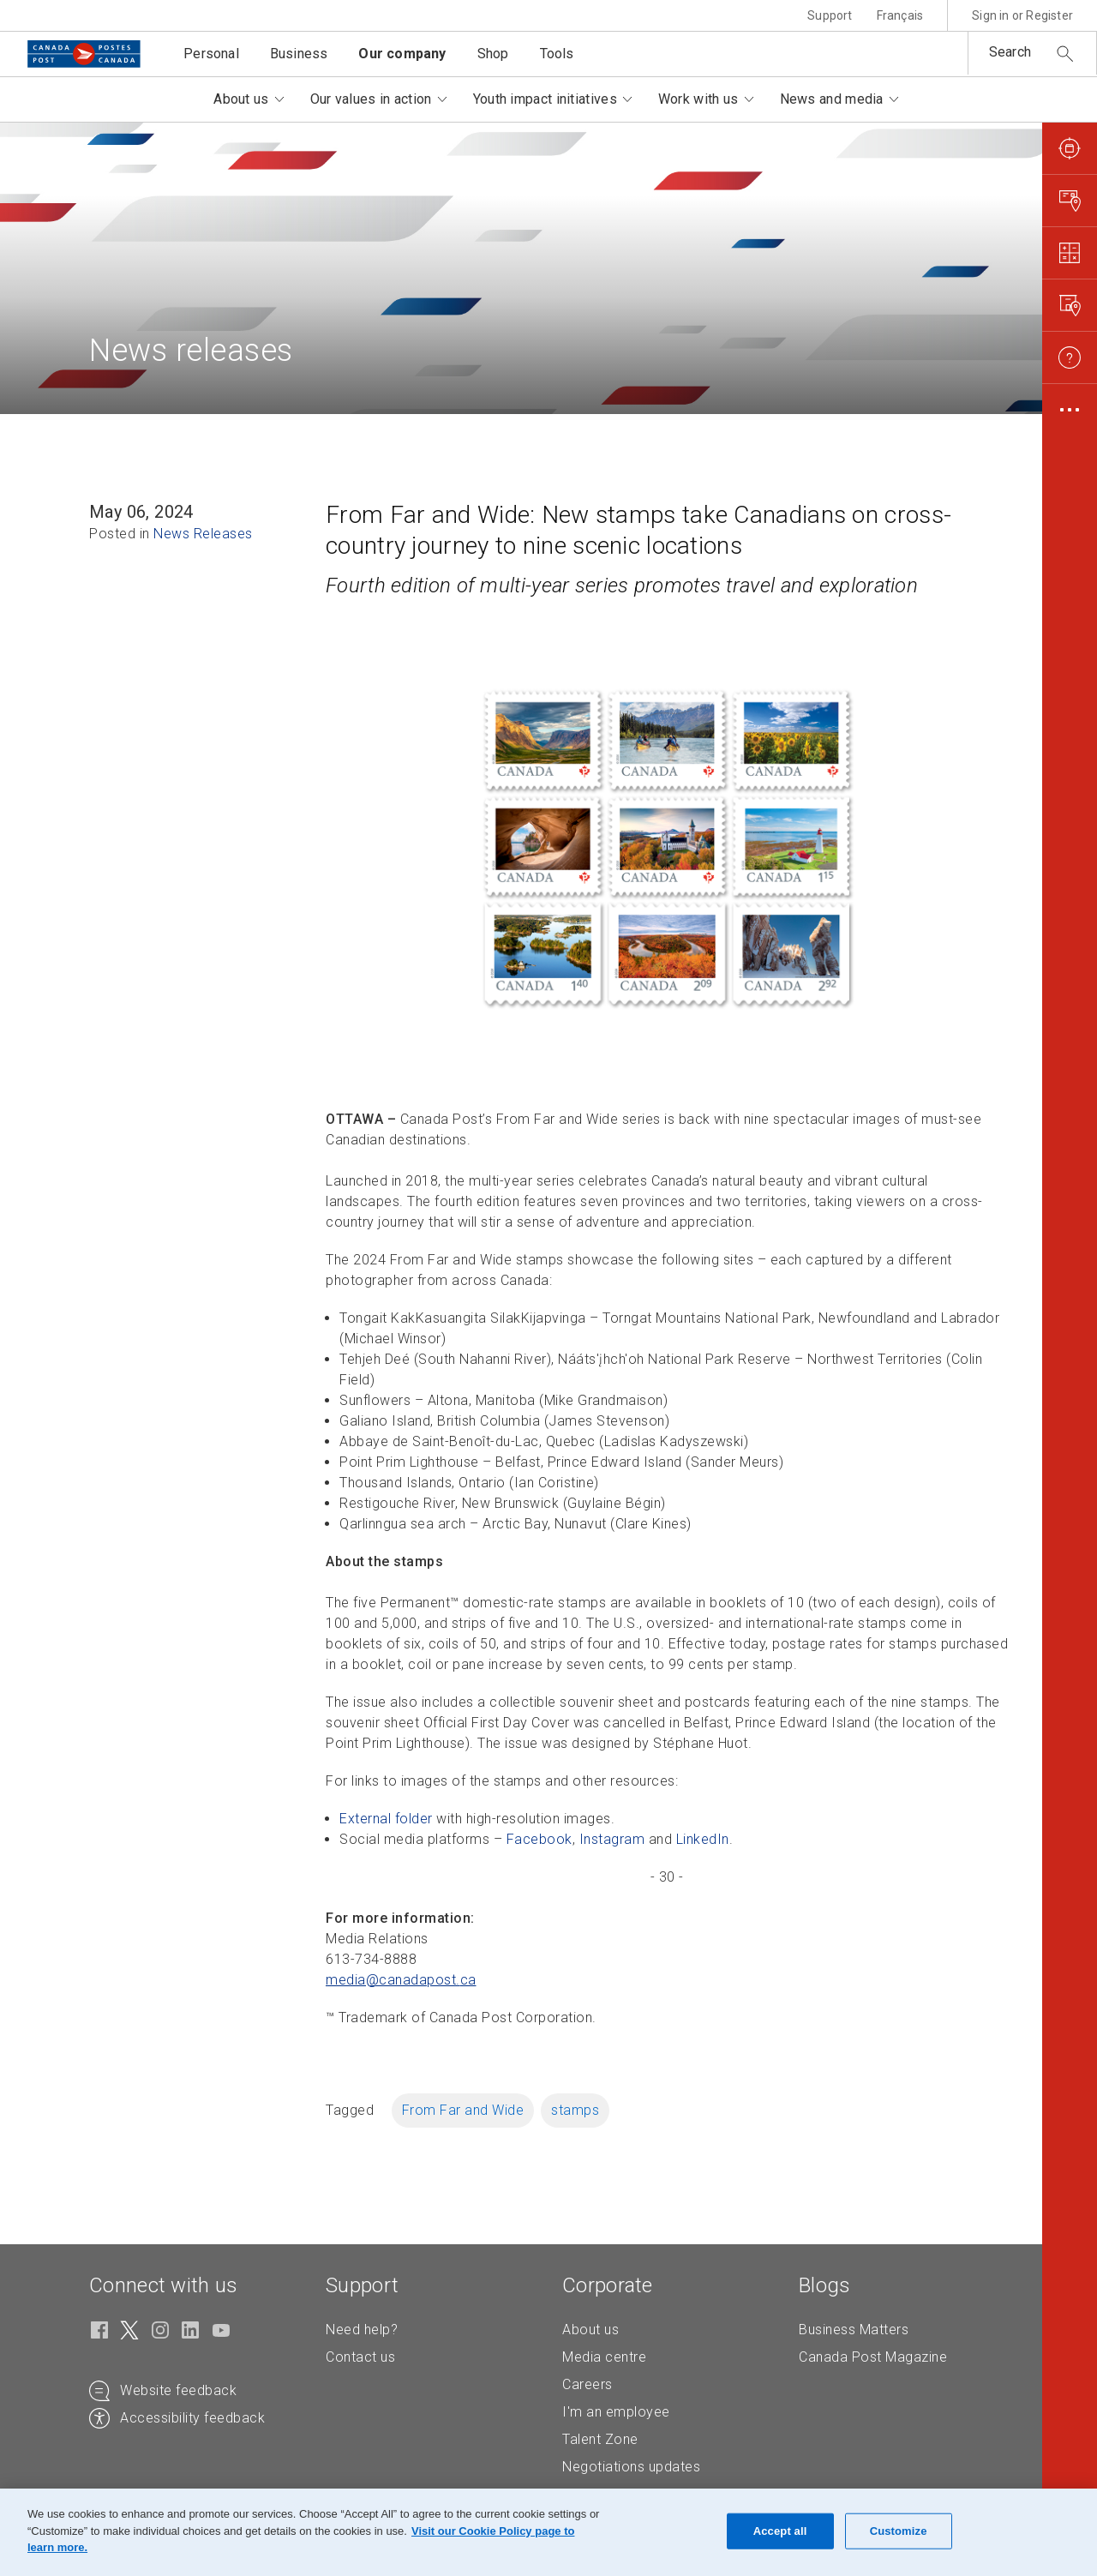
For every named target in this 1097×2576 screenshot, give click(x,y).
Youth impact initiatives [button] (545, 99)
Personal (211, 53)
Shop (493, 53)
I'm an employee (616, 2412)
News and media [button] (832, 99)
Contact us (360, 2357)
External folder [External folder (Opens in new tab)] (386, 1818)
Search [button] (1010, 52)
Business (299, 53)
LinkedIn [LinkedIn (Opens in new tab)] (702, 1839)
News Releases (203, 533)
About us (590, 2329)
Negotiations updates (631, 2467)
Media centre (604, 2357)
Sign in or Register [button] (1022, 15)
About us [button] (240, 99)
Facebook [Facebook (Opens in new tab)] (539, 1839)
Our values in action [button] (371, 99)
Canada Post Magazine (873, 2357)
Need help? (362, 2329)
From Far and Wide (463, 2110)
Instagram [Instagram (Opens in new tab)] (612, 1839)
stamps (575, 2110)
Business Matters (853, 2329)
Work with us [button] (698, 99)
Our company (402, 53)
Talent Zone (600, 2439)
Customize (898, 2531)
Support (829, 15)
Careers (587, 2384)
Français (900, 15)
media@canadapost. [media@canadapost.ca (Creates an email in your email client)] (401, 1980)
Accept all (780, 2531)
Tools (557, 53)
